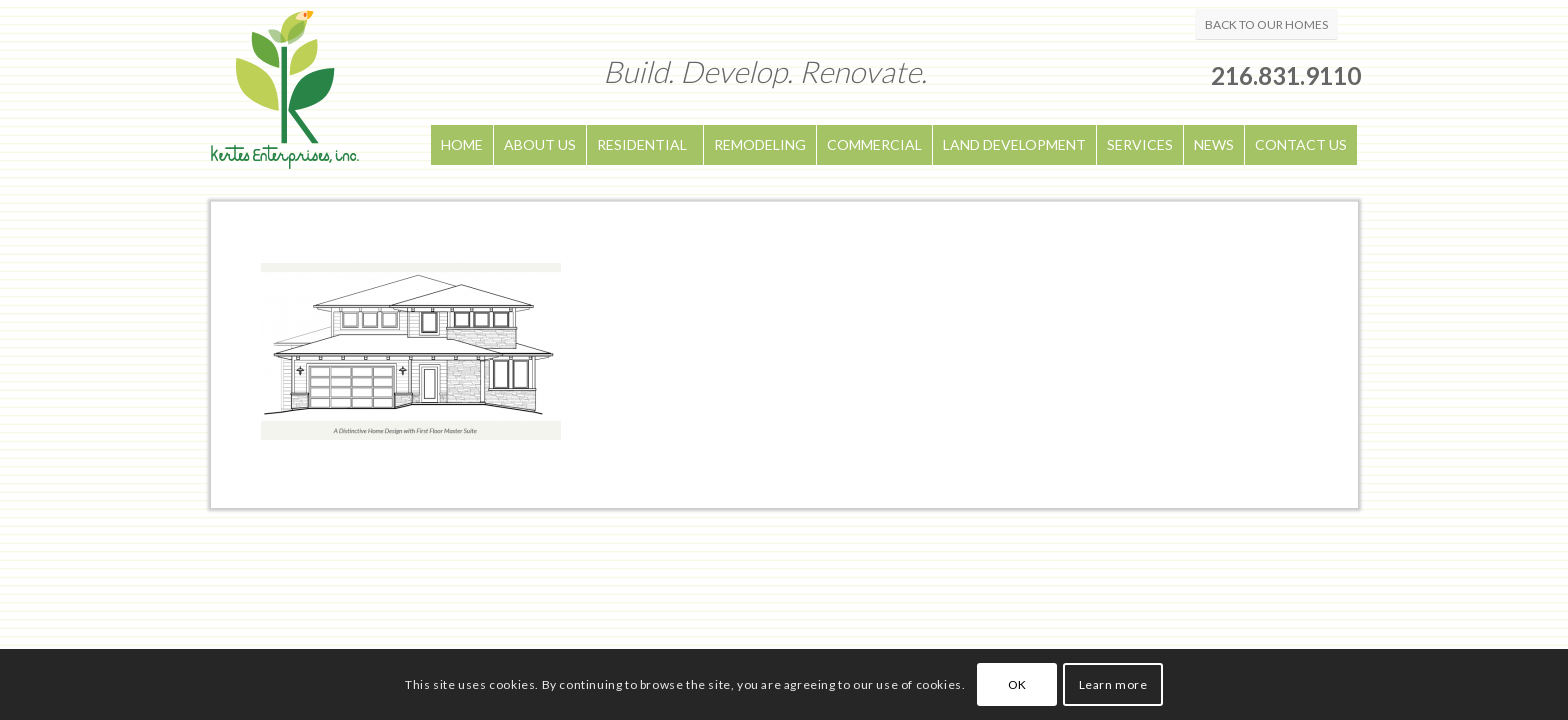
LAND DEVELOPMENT (1014, 144)
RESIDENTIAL (642, 144)
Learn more (1113, 684)
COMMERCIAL (874, 144)
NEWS (1214, 144)
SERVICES (1140, 144)
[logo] (285, 100)
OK (1017, 684)
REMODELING (760, 144)
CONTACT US (1301, 144)
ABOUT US (540, 144)
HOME (462, 144)
